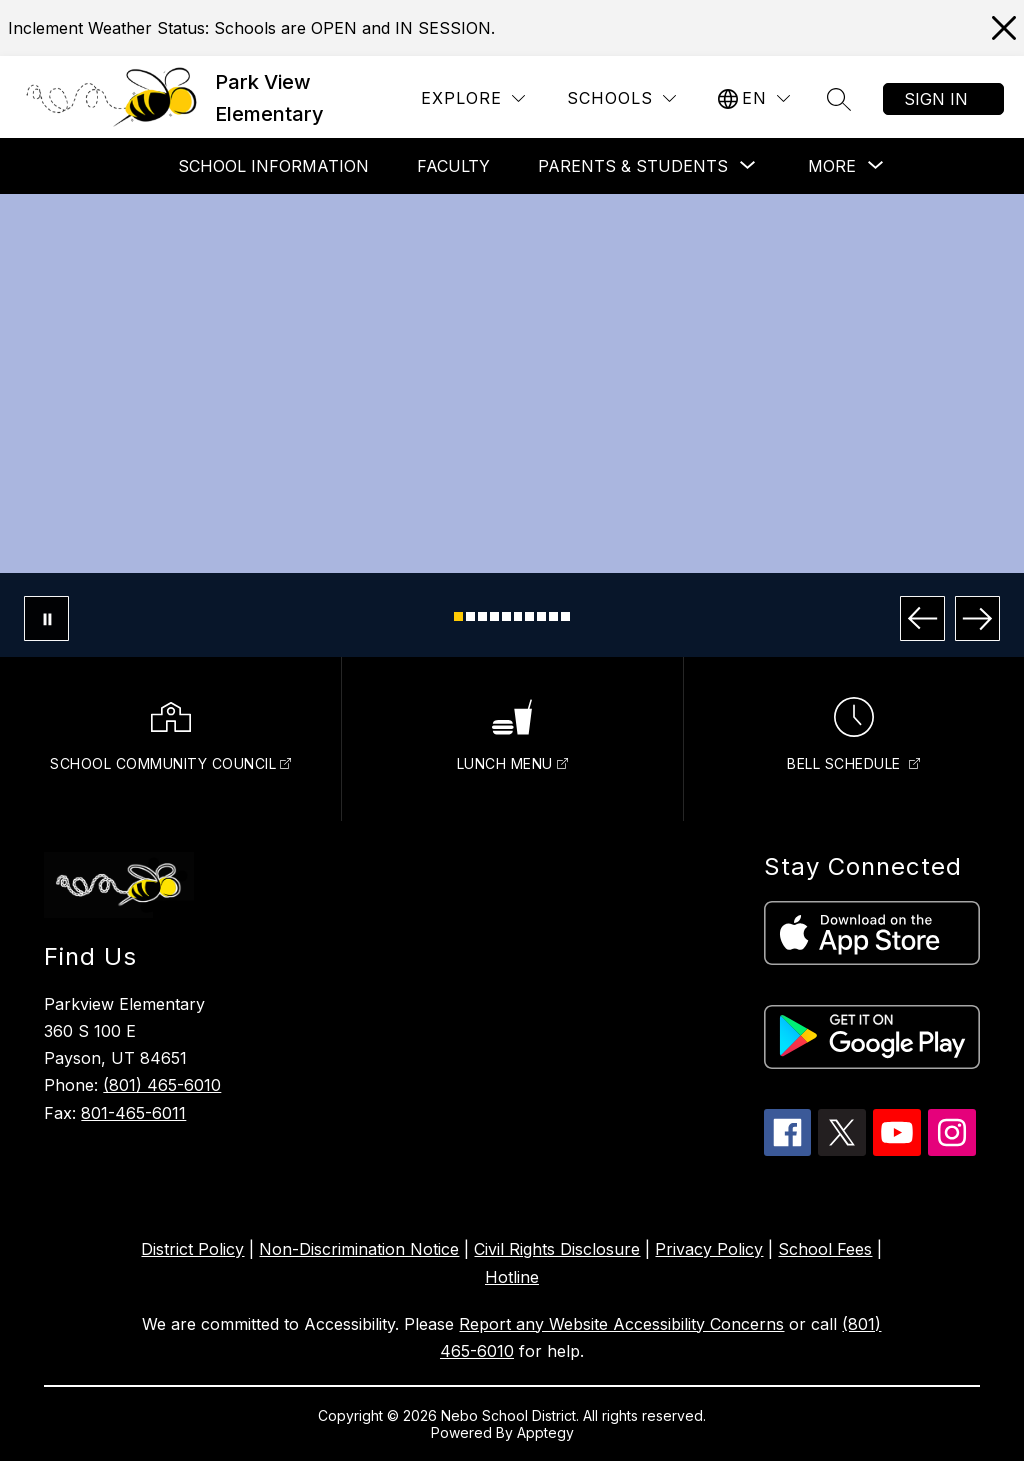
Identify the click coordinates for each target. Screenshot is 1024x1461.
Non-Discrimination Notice (359, 1249)
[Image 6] (518, 616)
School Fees (825, 1249)
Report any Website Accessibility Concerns (621, 1324)
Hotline (512, 1277)
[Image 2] (470, 616)
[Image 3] (482, 616)
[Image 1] (458, 616)
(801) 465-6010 (162, 1085)
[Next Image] (977, 618)
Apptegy (547, 1432)
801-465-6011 (133, 1113)
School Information (273, 166)
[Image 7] (529, 616)
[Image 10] (565, 616)
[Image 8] (541, 616)
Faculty (453, 166)
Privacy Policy (709, 1249)
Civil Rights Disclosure (557, 1249)
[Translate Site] (754, 98)
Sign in (936, 99)
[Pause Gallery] (46, 618)
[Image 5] (506, 616)
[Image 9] (553, 616)
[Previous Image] (922, 618)
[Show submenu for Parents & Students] (633, 166)
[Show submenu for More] (832, 166)
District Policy (192, 1249)
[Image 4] (494, 616)
